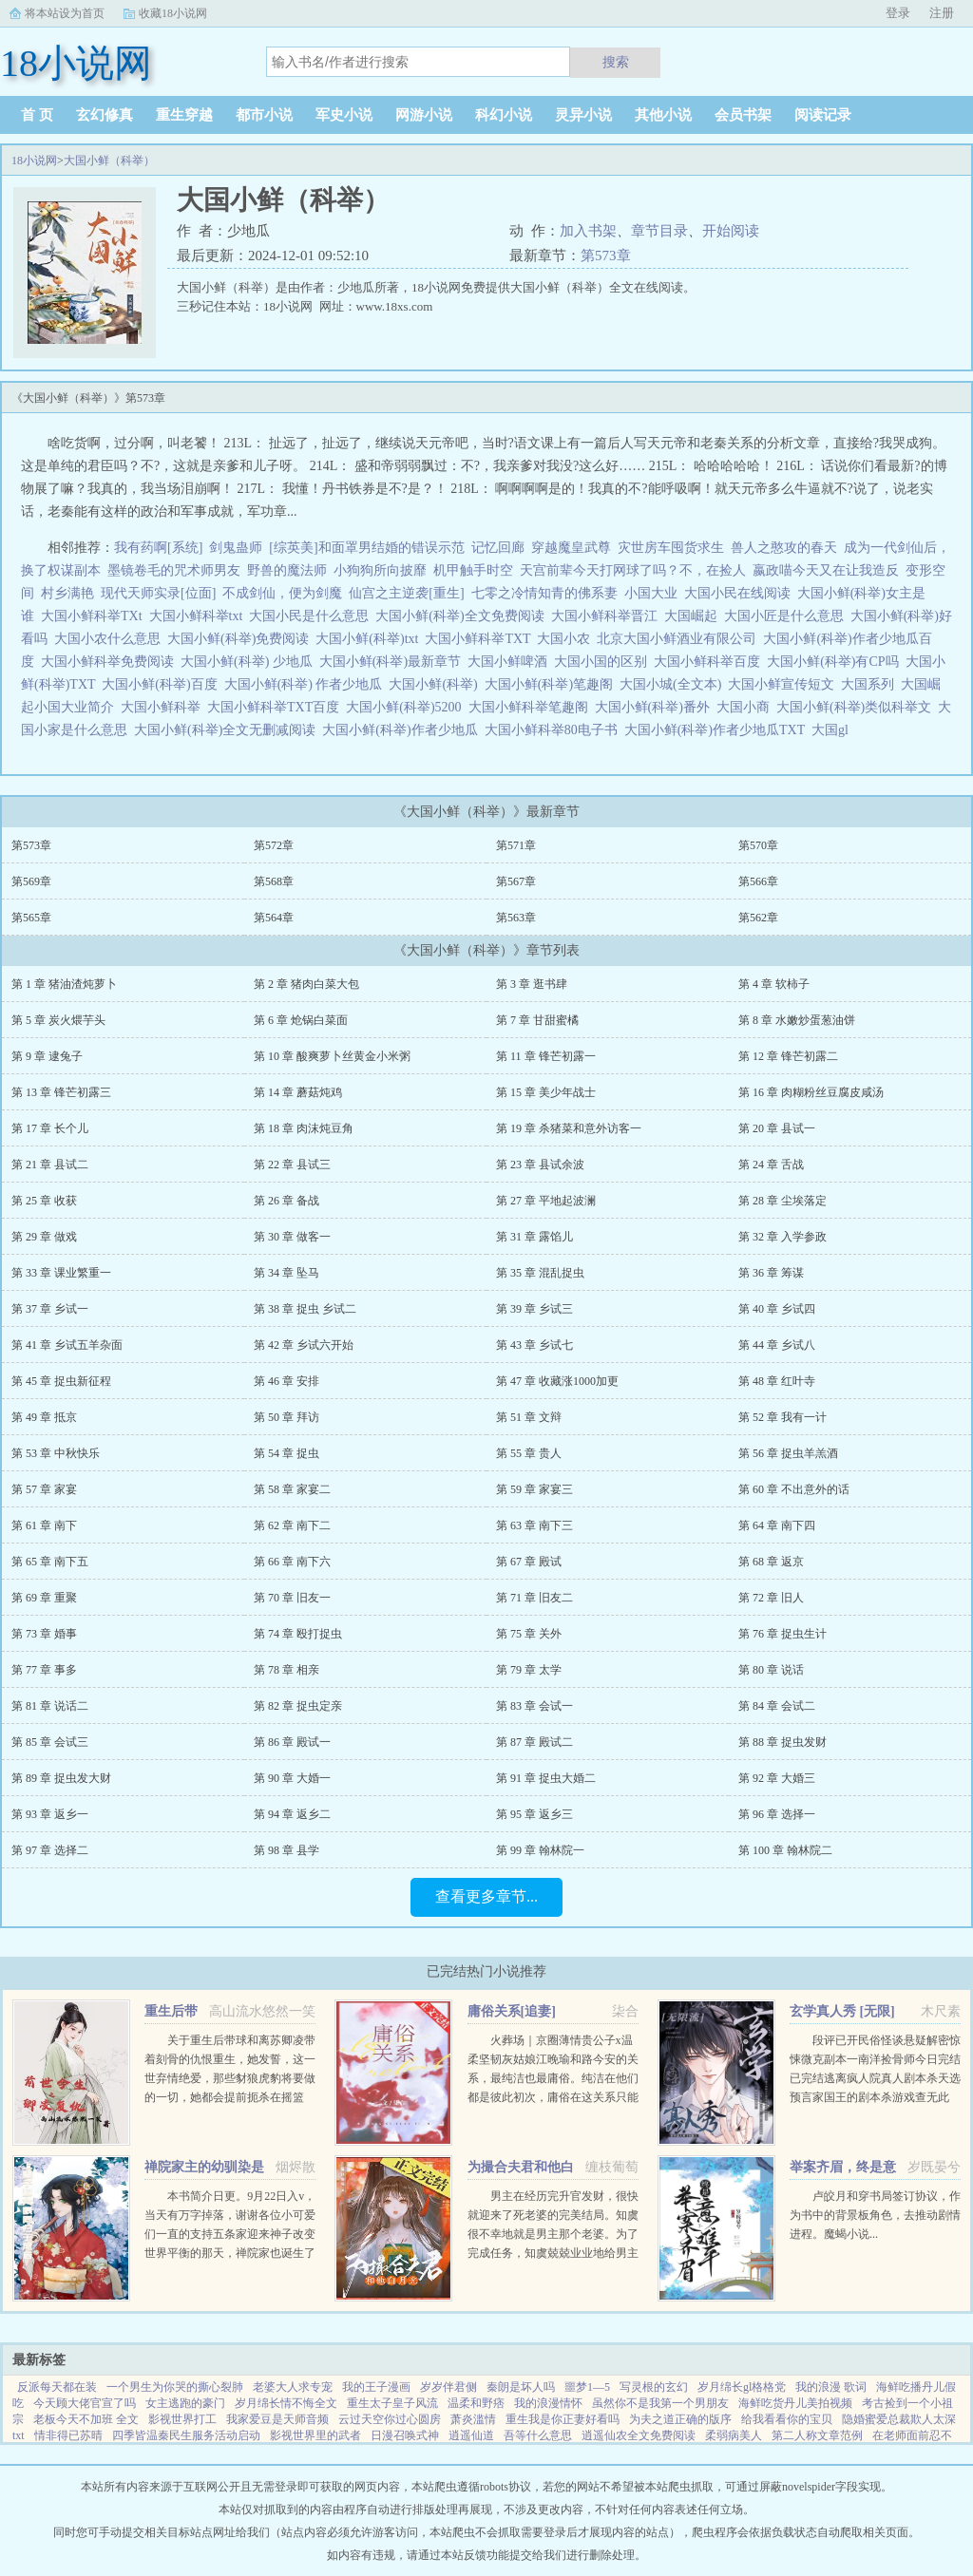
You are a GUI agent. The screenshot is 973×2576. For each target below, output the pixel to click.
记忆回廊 (498, 547)
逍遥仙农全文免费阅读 (639, 2435)
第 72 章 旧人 (771, 1597)
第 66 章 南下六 (292, 1561)
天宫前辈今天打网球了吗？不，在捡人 (633, 570)
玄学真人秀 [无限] (842, 2011)
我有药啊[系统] (158, 547)
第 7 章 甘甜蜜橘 (537, 1020)
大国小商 (746, 707)
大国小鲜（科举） (109, 160)
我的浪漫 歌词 (831, 2387)
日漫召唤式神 (405, 2435)
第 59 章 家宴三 (534, 1489)
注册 (941, 13)
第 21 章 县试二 (49, 1164)
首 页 (37, 115)
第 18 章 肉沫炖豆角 (303, 1128)
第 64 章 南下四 (776, 1525)
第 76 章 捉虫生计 (782, 1633)
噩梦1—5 (587, 2387)
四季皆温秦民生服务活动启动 (186, 2435)
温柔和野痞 (476, 2403)
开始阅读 (730, 230)
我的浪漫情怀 (548, 2403)
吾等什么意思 (538, 2435)
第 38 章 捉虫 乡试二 (305, 1309)
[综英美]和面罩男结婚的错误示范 (366, 547)
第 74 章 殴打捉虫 (298, 1633)
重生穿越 (184, 115)
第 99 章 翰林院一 (540, 1850)
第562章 (758, 917)
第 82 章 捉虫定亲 (298, 1706)
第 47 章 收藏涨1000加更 (557, 1381)
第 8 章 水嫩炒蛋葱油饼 (796, 1020)
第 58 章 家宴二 (292, 1489)
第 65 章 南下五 (49, 1561)
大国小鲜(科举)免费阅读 (241, 639)
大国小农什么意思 (110, 639)
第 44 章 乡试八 (776, 1345)
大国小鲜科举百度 (710, 661)
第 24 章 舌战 (771, 1164)
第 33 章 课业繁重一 (61, 1272)
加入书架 (588, 230)
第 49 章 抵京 (44, 1417)
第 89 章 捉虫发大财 (61, 1778)
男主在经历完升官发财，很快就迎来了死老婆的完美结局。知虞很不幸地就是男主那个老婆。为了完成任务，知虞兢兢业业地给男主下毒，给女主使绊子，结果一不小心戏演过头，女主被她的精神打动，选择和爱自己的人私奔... (553, 2253)
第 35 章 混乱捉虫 (540, 1272)
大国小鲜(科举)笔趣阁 (552, 684)
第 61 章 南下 (44, 1525)
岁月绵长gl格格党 (741, 2387)
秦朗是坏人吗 (520, 2387)
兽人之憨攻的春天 (784, 547)
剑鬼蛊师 (235, 547)
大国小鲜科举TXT (481, 639)
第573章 (606, 255)
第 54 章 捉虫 (286, 1453)
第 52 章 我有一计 (782, 1417)
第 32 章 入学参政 (782, 1236)
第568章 (274, 881)
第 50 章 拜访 (286, 1417)
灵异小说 (583, 115)
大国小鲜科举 (164, 707)
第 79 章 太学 (529, 1669)
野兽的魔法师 (287, 570)
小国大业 (654, 593)
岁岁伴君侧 (448, 2387)
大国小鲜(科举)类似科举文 (857, 707)
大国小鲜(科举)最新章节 (393, 661)
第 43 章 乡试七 (534, 1345)
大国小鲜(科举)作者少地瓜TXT (717, 730)
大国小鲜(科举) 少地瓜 (250, 661)
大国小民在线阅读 (740, 593)
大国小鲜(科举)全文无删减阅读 (228, 730)
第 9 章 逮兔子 (47, 1056)
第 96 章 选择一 (776, 1814)
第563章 (516, 917)
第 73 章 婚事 (44, 1633)
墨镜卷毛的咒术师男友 (173, 570)
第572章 (274, 845)
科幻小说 (503, 115)
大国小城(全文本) (674, 684)
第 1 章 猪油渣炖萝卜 (64, 984)
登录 (898, 13)
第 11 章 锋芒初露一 (546, 1056)
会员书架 (743, 115)
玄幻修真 (104, 115)
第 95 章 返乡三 (534, 1814)
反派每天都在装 (57, 2387)
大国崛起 (694, 616)
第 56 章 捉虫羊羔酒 (788, 1453)
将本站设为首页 (65, 13)
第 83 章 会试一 (534, 1706)
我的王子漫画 (376, 2387)
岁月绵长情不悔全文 (286, 2403)
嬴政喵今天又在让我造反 (826, 570)
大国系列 (871, 684)
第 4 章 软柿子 (774, 984)
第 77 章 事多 (44, 1669)
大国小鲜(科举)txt (370, 639)
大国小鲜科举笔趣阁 (531, 707)
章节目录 (659, 230)
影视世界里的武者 (315, 2435)
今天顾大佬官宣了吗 (84, 2403)
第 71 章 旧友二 (534, 1597)
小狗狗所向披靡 (380, 570)
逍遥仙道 (471, 2435)
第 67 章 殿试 (529, 1561)
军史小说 (343, 115)
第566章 (758, 881)
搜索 (615, 61)
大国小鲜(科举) (436, 684)
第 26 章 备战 (286, 1200)
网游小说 (423, 115)
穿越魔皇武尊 (571, 547)
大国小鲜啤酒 (510, 661)
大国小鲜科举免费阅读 (111, 661)
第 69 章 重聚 (44, 1597)
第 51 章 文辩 (529, 1417)
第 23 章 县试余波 (540, 1164)
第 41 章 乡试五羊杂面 (67, 1345)
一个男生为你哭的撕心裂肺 (174, 2387)
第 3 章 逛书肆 (531, 984)
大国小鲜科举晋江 (607, 616)
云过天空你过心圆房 (389, 2419)
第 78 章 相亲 (286, 1669)
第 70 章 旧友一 (292, 1597)
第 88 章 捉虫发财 (782, 1742)
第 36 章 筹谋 (771, 1272)
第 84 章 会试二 (776, 1706)
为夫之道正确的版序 (680, 2419)
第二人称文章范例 (817, 2435)
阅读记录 (822, 115)
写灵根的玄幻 (654, 2387)
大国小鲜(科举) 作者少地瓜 (307, 684)
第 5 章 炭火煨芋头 (58, 1020)
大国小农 (567, 639)
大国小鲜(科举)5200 (406, 707)
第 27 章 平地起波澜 (546, 1200)
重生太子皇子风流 (392, 2403)
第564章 (274, 917)
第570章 (758, 845)
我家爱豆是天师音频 (277, 2419)
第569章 (31, 881)
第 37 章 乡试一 (49, 1309)
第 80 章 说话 (771, 1669)
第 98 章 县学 (286, 1850)
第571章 (516, 845)
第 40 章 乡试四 (776, 1309)
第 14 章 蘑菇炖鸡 (298, 1092)
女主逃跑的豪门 (185, 2403)
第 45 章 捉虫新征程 (61, 1381)
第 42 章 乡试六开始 (303, 1345)
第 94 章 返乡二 (292, 1814)
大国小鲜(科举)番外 (655, 707)
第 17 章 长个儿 (49, 1128)
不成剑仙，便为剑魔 (282, 593)
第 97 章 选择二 (49, 1850)
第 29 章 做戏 (44, 1236)
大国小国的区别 (604, 661)
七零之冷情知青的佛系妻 (544, 593)
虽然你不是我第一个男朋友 (660, 2403)
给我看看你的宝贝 (786, 2419)
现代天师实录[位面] (158, 593)
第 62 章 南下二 (292, 1525)
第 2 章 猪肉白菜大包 (306, 984)
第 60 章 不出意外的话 (793, 1489)
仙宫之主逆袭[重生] (406, 593)
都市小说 (264, 115)
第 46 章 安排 (286, 1381)
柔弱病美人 (733, 2435)
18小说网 (34, 160)
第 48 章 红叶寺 (776, 1381)
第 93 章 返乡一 (49, 1814)
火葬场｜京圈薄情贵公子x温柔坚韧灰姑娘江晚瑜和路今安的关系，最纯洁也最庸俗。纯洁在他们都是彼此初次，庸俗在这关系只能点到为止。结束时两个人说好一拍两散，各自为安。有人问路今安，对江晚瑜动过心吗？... (553, 2097)
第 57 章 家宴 (44, 1489)
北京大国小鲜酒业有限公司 (680, 639)
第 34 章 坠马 (286, 1272)
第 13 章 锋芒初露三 (61, 1092)
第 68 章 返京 (771, 1561)
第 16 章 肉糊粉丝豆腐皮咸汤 (811, 1092)
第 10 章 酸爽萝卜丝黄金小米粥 (332, 1056)
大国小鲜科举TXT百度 (276, 707)
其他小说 (663, 115)
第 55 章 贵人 (529, 1453)
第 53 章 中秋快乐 (55, 1453)
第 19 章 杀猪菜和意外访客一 (568, 1128)
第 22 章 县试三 (292, 1164)
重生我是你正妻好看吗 (563, 2419)
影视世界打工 (182, 2419)
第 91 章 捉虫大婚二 (546, 1778)
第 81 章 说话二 (49, 1706)
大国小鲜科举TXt (95, 616)
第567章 (516, 881)
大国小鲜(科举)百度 (162, 684)
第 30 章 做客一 (292, 1236)
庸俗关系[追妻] (511, 2011)
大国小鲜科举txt (199, 616)
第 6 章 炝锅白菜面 (301, 1020)
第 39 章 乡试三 (534, 1309)
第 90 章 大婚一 (292, 1778)
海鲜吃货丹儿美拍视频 (795, 2403)
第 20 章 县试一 (776, 1128)
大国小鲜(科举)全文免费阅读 (462, 616)
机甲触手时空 (473, 570)
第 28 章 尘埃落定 (782, 1200)
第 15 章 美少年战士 (546, 1092)
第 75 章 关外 (529, 1633)
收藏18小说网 (173, 13)
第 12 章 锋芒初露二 (788, 1056)
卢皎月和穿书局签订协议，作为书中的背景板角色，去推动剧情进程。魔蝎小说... (875, 2215)
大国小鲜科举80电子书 (554, 730)
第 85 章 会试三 (49, 1742)
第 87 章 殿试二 (534, 1742)
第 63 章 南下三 (534, 1525)
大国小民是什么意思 (312, 616)
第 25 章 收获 (44, 1200)
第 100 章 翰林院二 (785, 1850)
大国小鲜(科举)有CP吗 (836, 661)
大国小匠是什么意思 (787, 616)
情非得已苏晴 (68, 2435)
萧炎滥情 (473, 2419)
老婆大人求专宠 (293, 2387)
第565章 (31, 917)
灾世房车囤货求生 (671, 547)
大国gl (833, 730)
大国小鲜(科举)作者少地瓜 (403, 730)
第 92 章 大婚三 (776, 1778)
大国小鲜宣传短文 (784, 684)
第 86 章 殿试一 (292, 1742)
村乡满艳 (67, 593)
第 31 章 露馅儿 (534, 1236)
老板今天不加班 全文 (86, 2419)
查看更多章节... (486, 1896)
